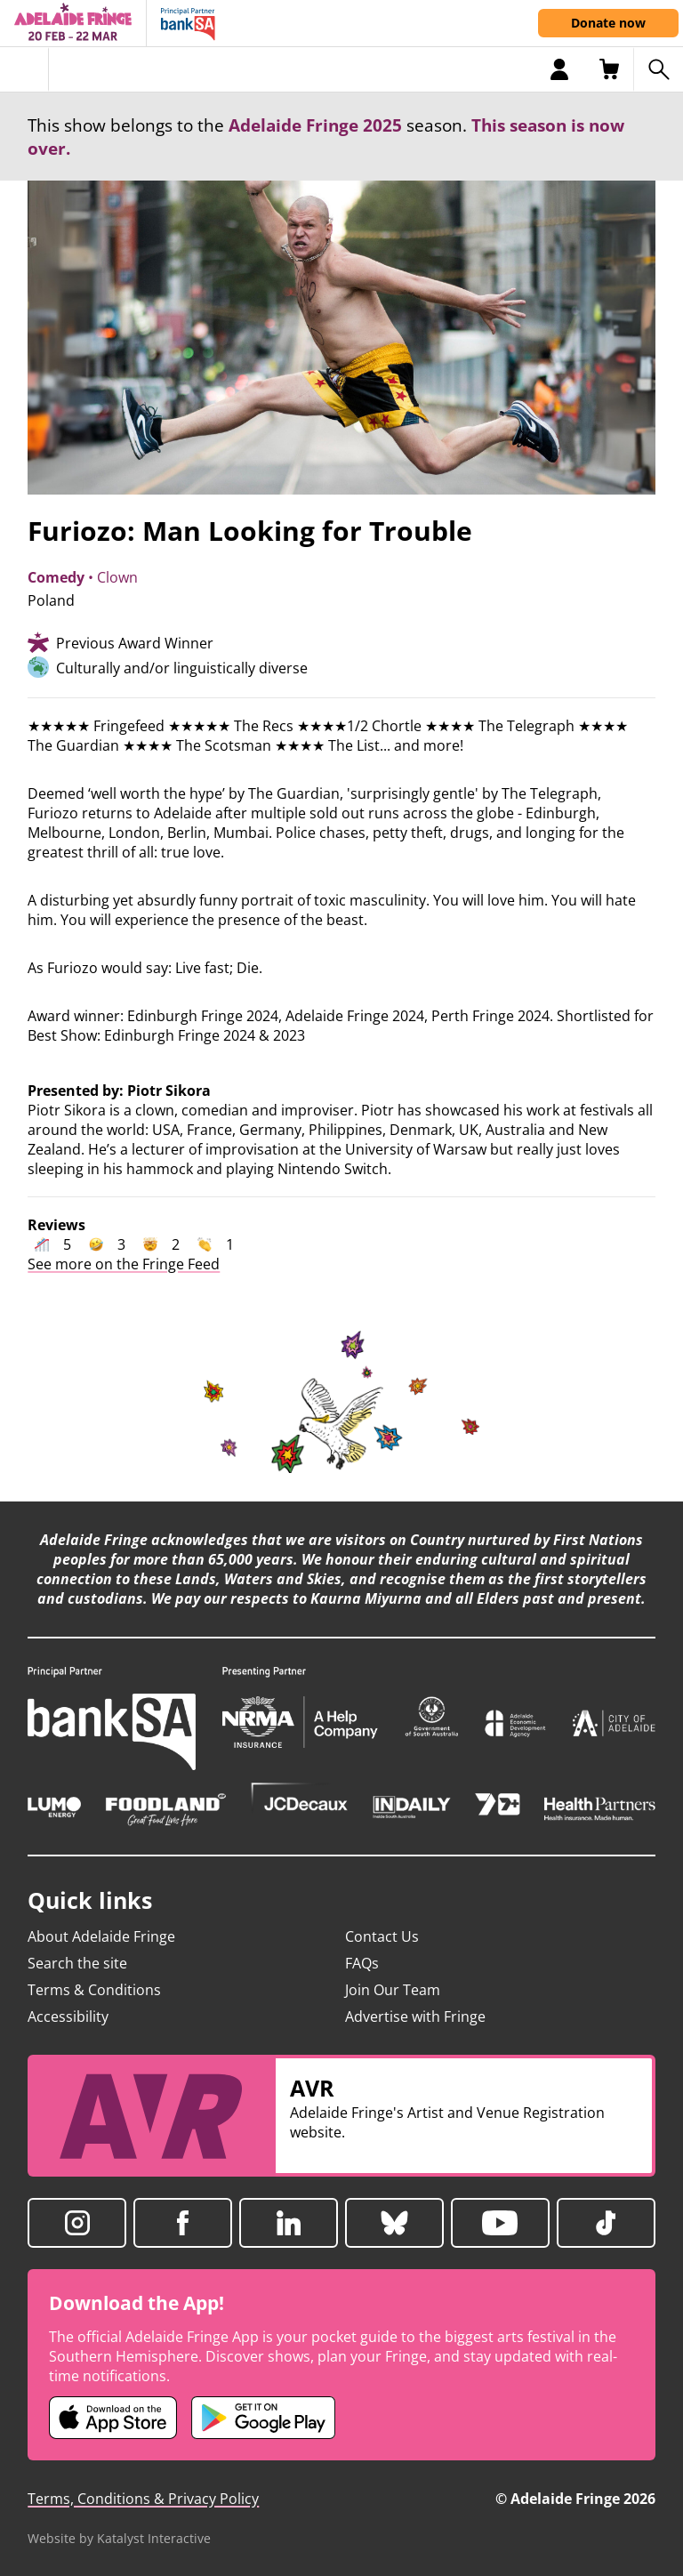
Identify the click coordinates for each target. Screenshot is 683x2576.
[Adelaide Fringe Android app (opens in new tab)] (263, 2417)
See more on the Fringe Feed (124, 1264)
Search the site (77, 1963)
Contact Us (382, 1936)
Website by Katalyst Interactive (119, 2538)
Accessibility (68, 2016)
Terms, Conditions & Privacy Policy (143, 2498)
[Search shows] (658, 69)
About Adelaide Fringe (101, 1936)
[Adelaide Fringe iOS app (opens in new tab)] (113, 2417)
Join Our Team (392, 1990)
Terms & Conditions (94, 1990)
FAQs (362, 1963)
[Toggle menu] (24, 69)
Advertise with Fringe (415, 2016)
